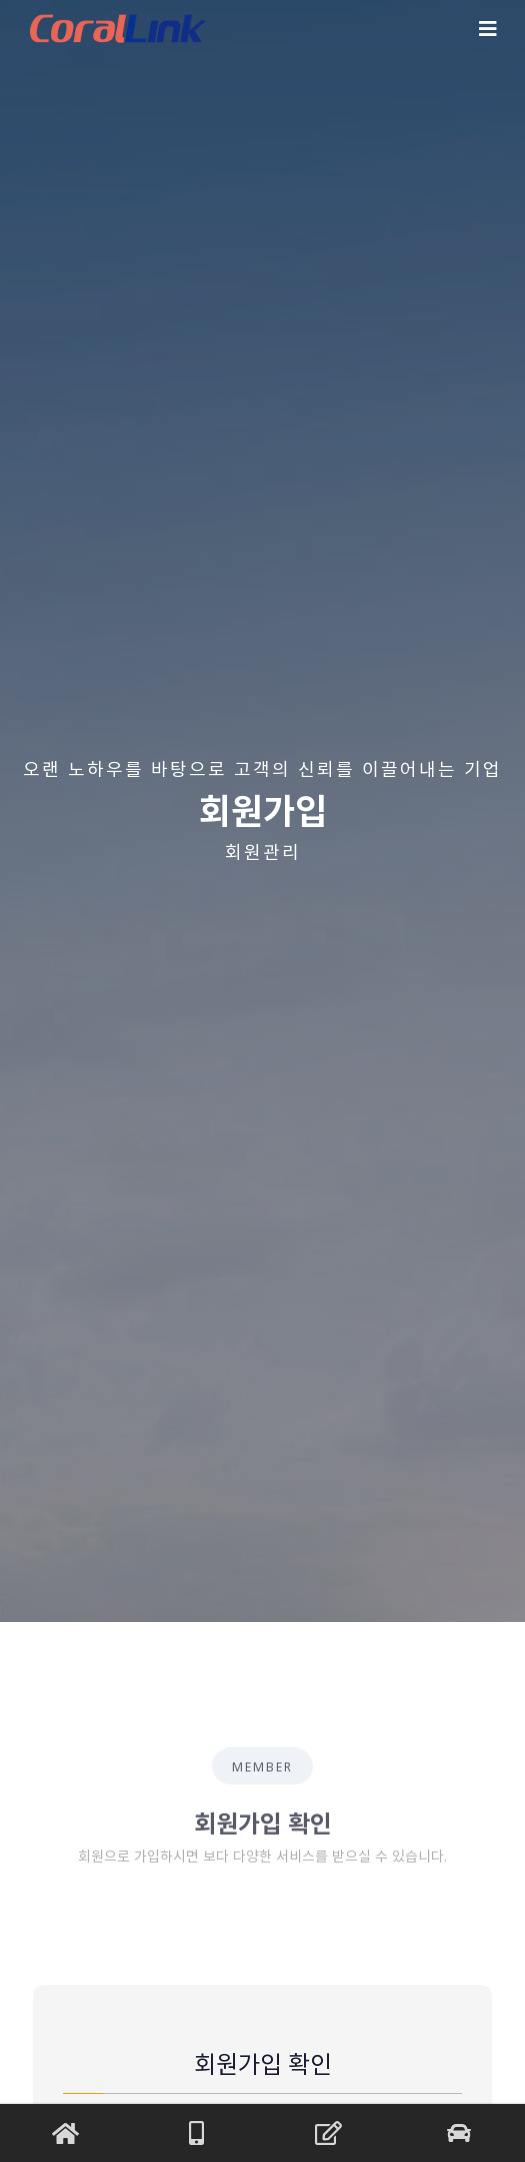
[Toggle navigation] (488, 29)
